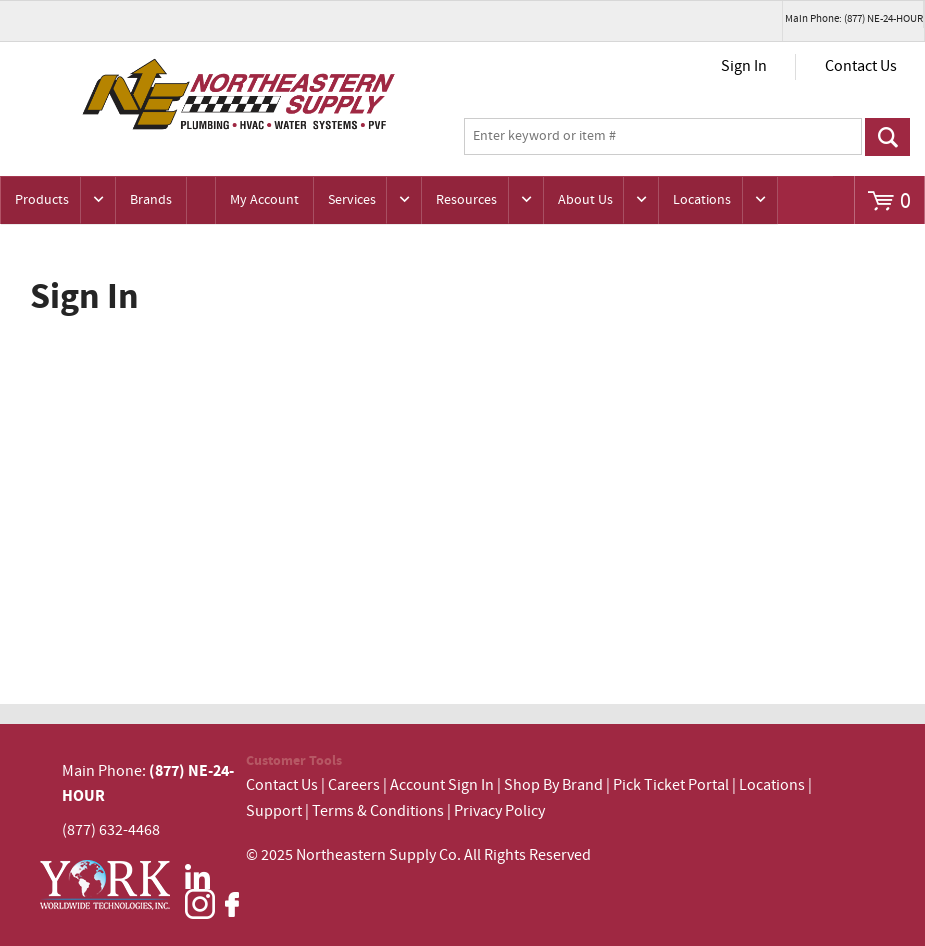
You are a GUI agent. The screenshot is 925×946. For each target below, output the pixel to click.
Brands (151, 200)
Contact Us (861, 66)
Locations (702, 200)
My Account (264, 200)
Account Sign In (443, 785)
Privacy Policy (499, 811)
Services (352, 200)
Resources (466, 200)
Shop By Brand (553, 785)
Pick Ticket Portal (671, 785)
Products (42, 200)
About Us (585, 200)
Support (274, 811)
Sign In (744, 66)
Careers (354, 785)
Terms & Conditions (378, 811)
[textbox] (663, 137)
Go (887, 137)
